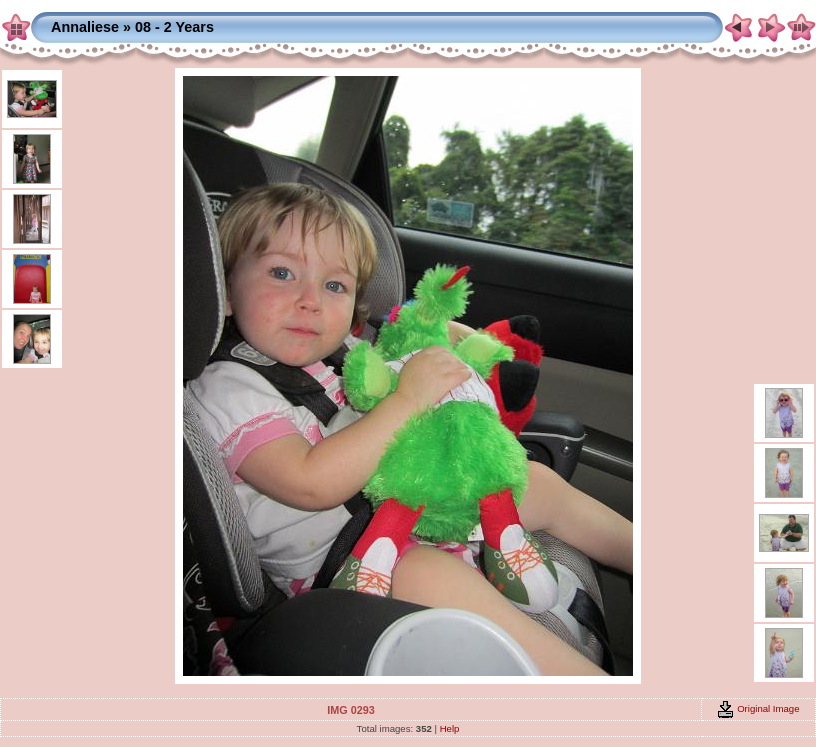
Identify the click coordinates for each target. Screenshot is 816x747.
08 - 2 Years (174, 27)
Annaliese (85, 27)
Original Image (758, 708)
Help (450, 728)
